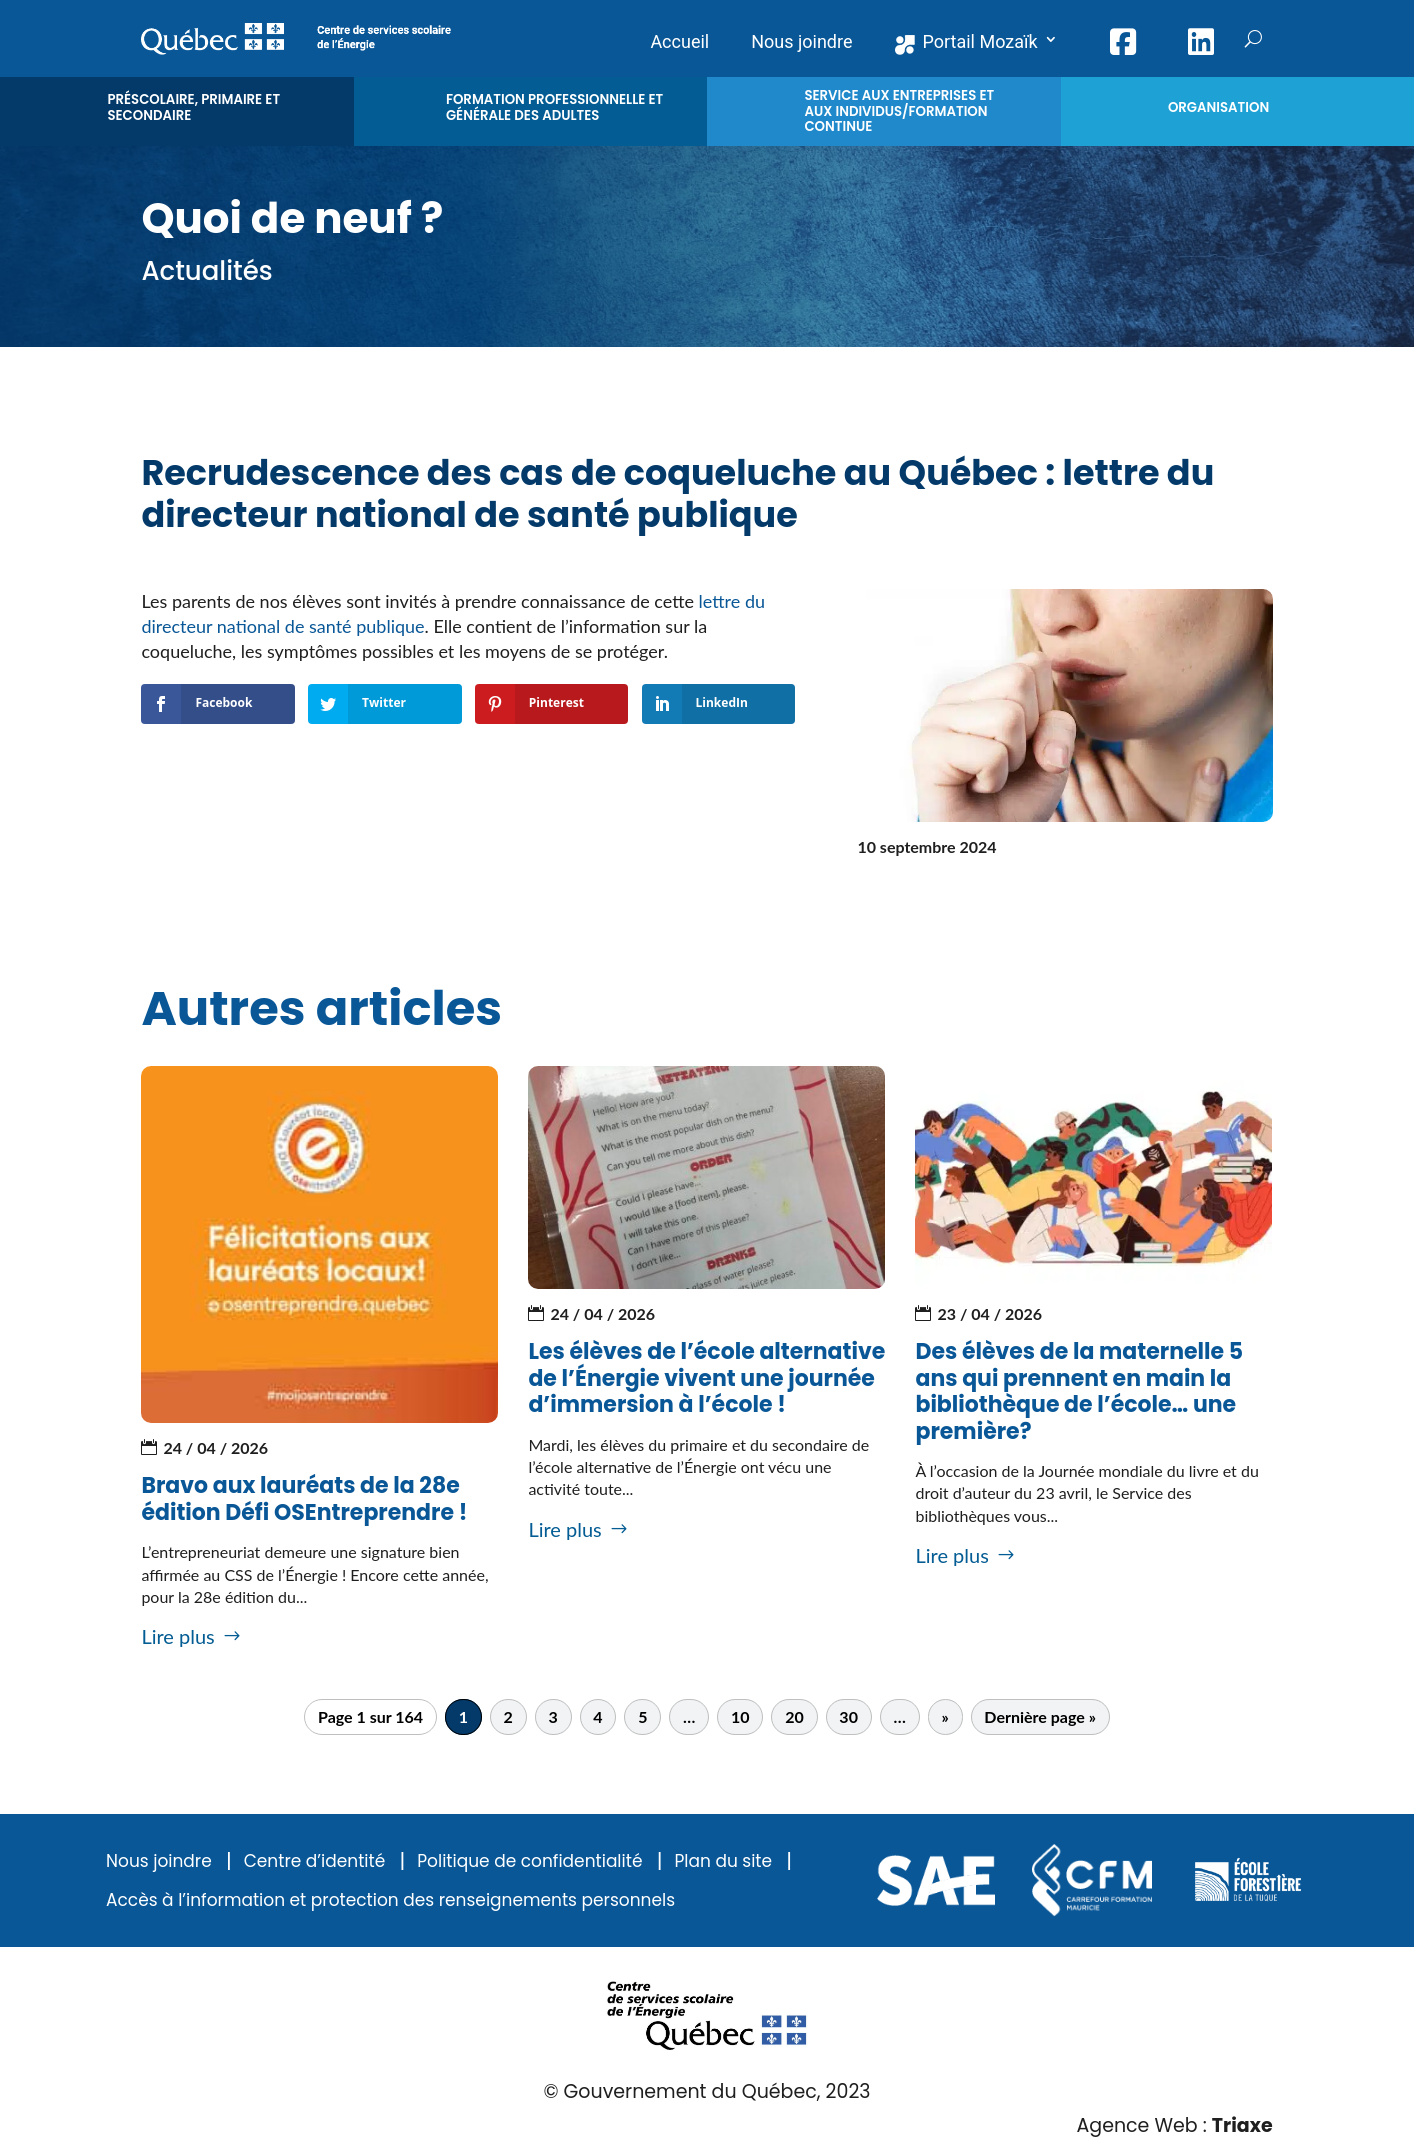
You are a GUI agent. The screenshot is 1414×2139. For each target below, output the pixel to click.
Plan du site (723, 1861)
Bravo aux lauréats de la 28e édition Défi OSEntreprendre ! (304, 1498)
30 (848, 1716)
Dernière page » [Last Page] (1040, 1716)
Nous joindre (159, 1861)
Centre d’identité (315, 1861)
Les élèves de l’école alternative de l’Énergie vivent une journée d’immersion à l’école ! (706, 1378)
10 (740, 1716)
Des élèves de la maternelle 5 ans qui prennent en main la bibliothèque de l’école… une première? (1079, 1391)
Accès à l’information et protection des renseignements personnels (390, 1900)
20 (794, 1716)
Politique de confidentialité (529, 1861)
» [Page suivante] (944, 1716)
